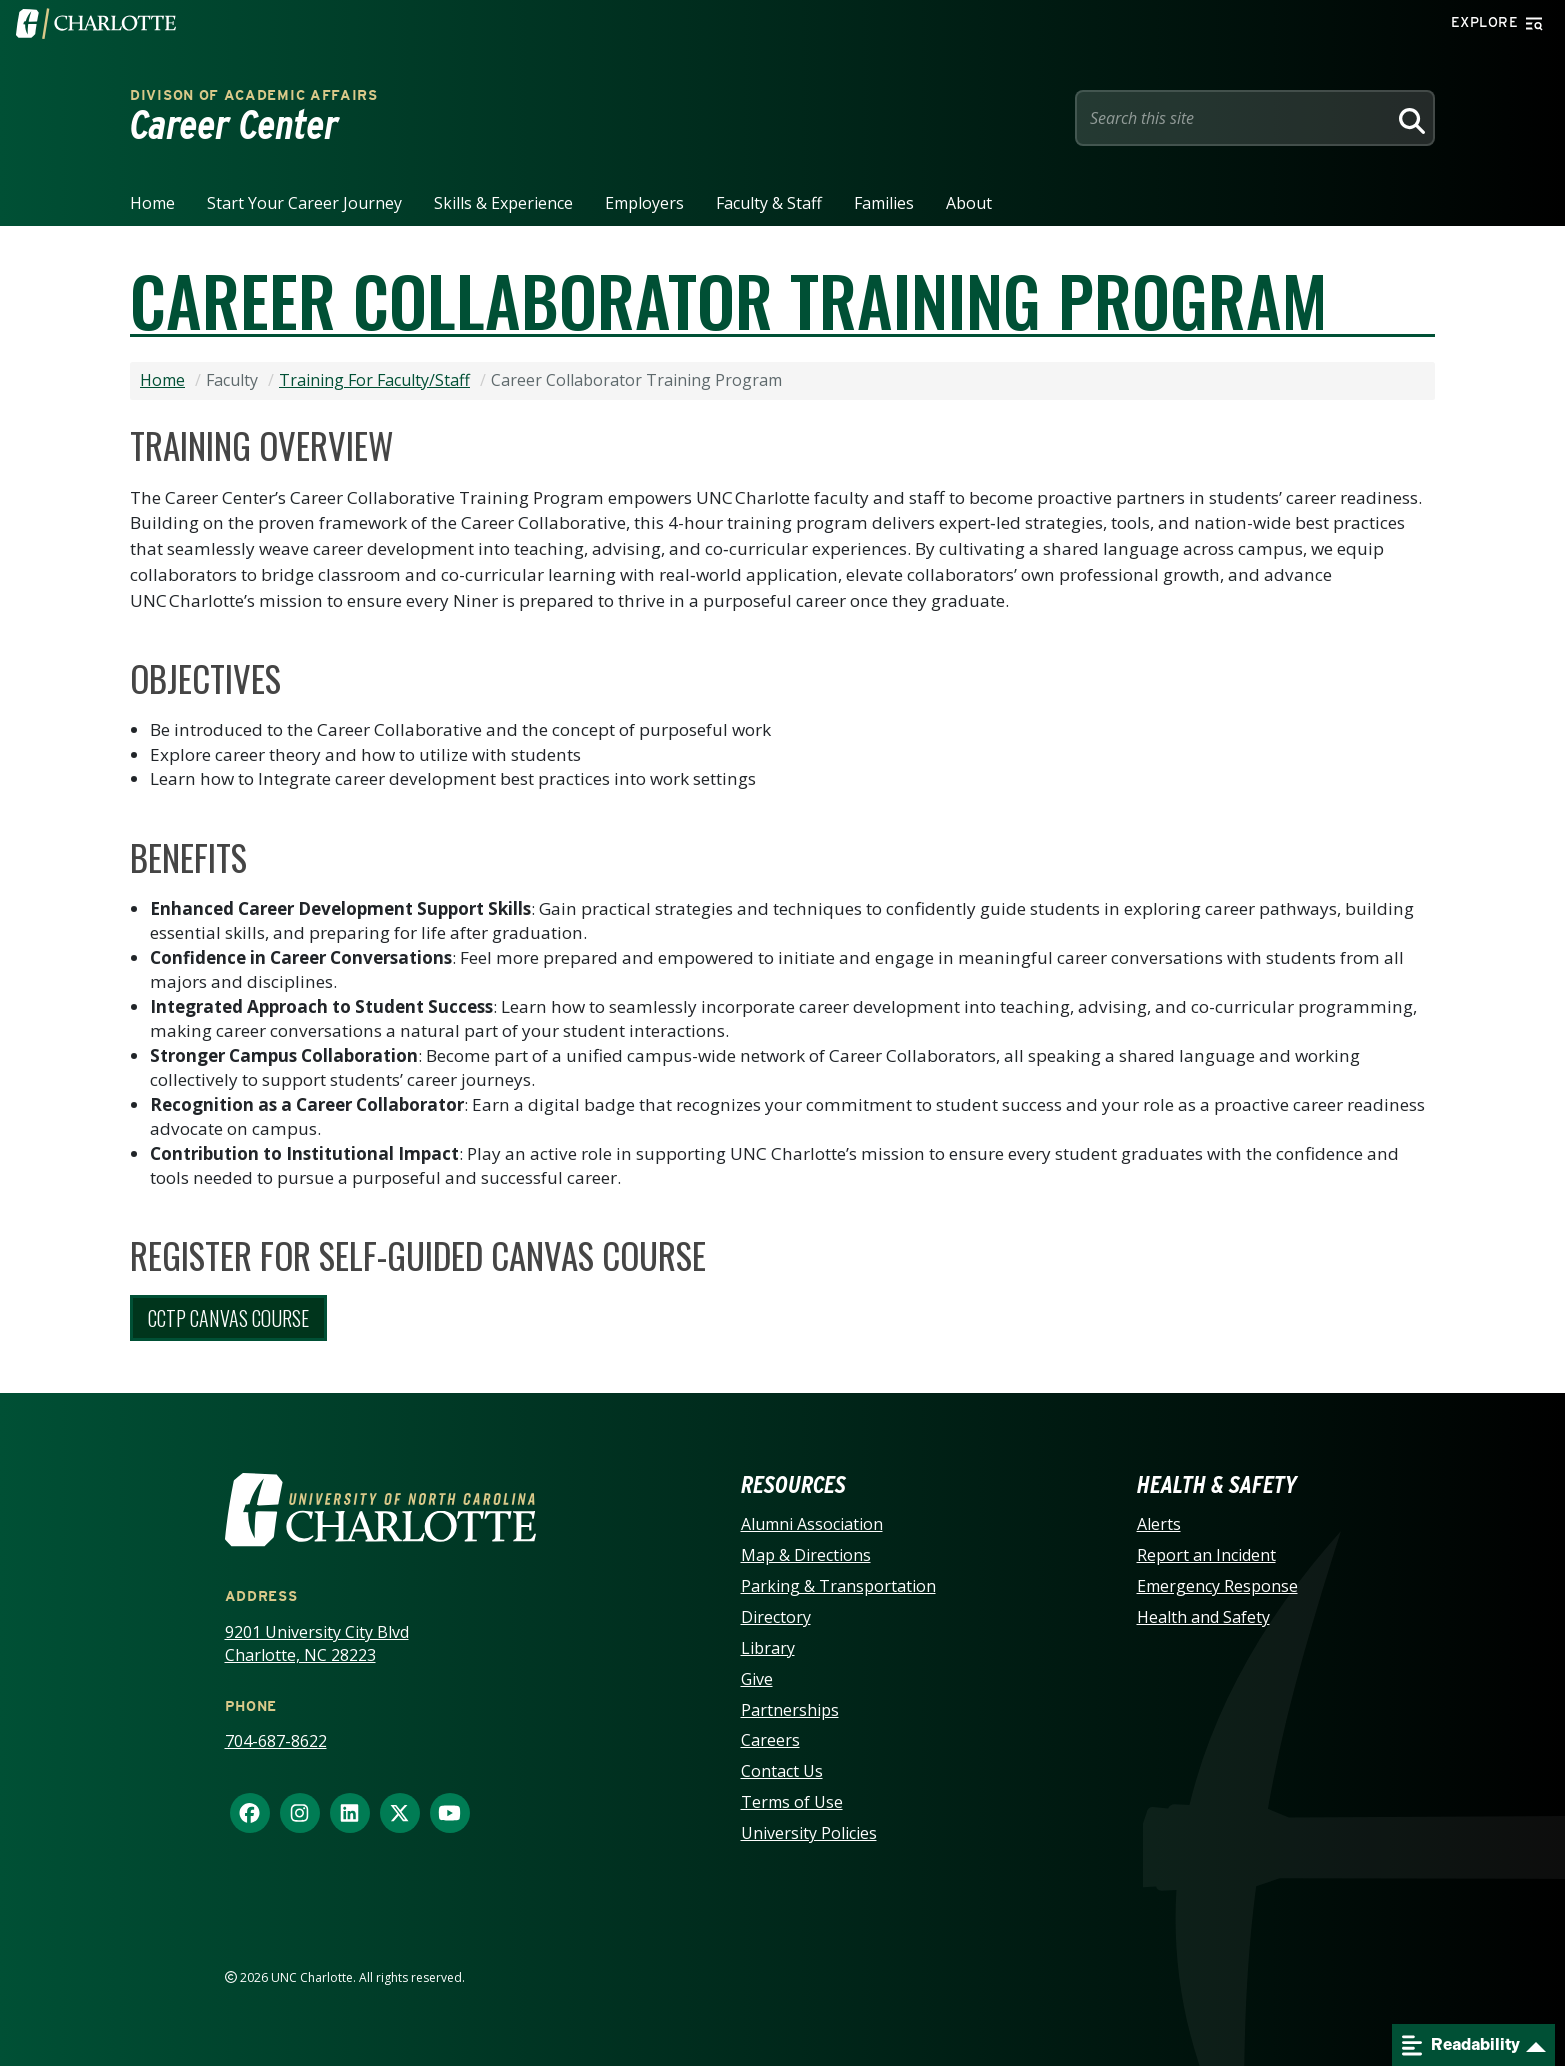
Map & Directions (806, 1555)
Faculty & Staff (769, 203)
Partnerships (790, 1710)
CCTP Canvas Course (228, 1318)
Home (152, 203)
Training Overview (262, 445)
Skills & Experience (503, 203)
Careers (770, 1740)
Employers (644, 203)
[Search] (1409, 118)
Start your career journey (304, 203)
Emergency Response (1217, 1586)
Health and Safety (1203, 1617)
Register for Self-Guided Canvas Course (418, 1255)
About (969, 203)
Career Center (234, 125)
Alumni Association (812, 1524)
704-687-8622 (276, 1741)
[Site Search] (1235, 118)
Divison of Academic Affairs (254, 95)
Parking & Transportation (838, 1586)
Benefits (188, 857)
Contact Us (782, 1771)
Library (768, 1648)
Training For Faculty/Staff (374, 380)
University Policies (809, 1833)
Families (884, 203)
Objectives (205, 678)
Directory (776, 1617)
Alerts (1159, 1524)
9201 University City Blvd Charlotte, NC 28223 (317, 1643)
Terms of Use (792, 1802)
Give (757, 1679)
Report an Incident (1206, 1555)
